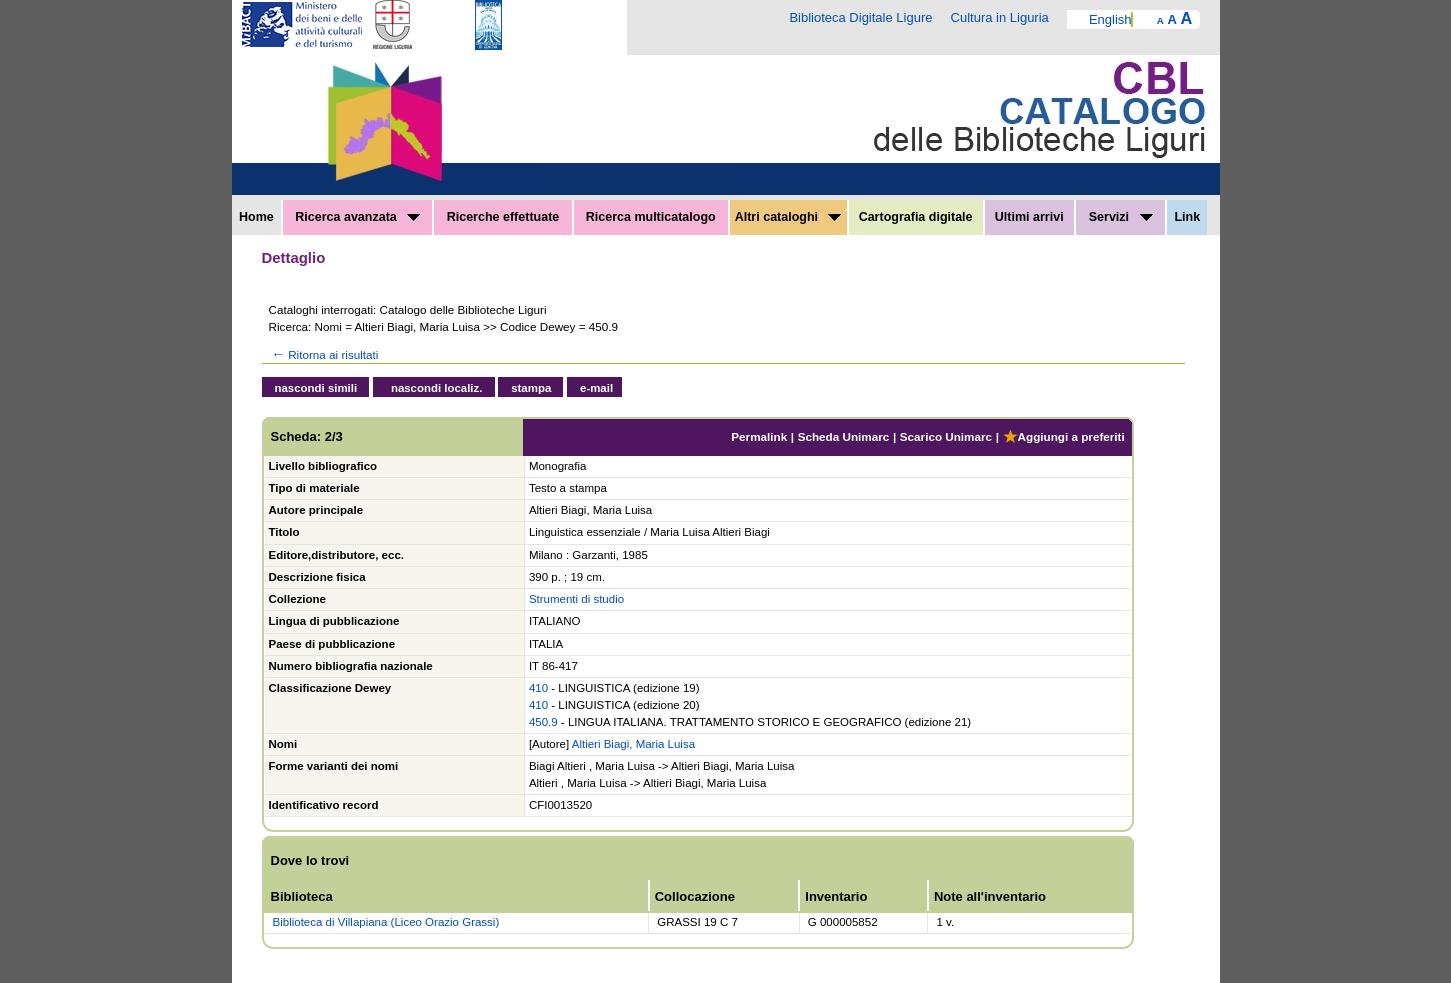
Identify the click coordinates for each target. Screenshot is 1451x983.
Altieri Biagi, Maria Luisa (633, 744)
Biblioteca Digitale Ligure (860, 17)
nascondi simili (316, 388)
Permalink (759, 436)
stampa (531, 388)
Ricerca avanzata (357, 217)
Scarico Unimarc (946, 436)
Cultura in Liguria (1000, 17)
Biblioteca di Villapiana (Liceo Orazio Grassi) (386, 922)
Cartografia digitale (916, 217)
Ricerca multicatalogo (651, 217)
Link (1187, 217)
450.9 (543, 722)
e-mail (596, 388)
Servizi (1121, 217)
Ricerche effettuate (503, 217)
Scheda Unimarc (844, 436)
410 (538, 688)
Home (256, 217)
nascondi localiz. (437, 388)
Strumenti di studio (576, 599)
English (1110, 19)
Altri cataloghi (788, 217)
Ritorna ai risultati (324, 354)
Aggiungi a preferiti (1064, 436)
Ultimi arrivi (1029, 217)
